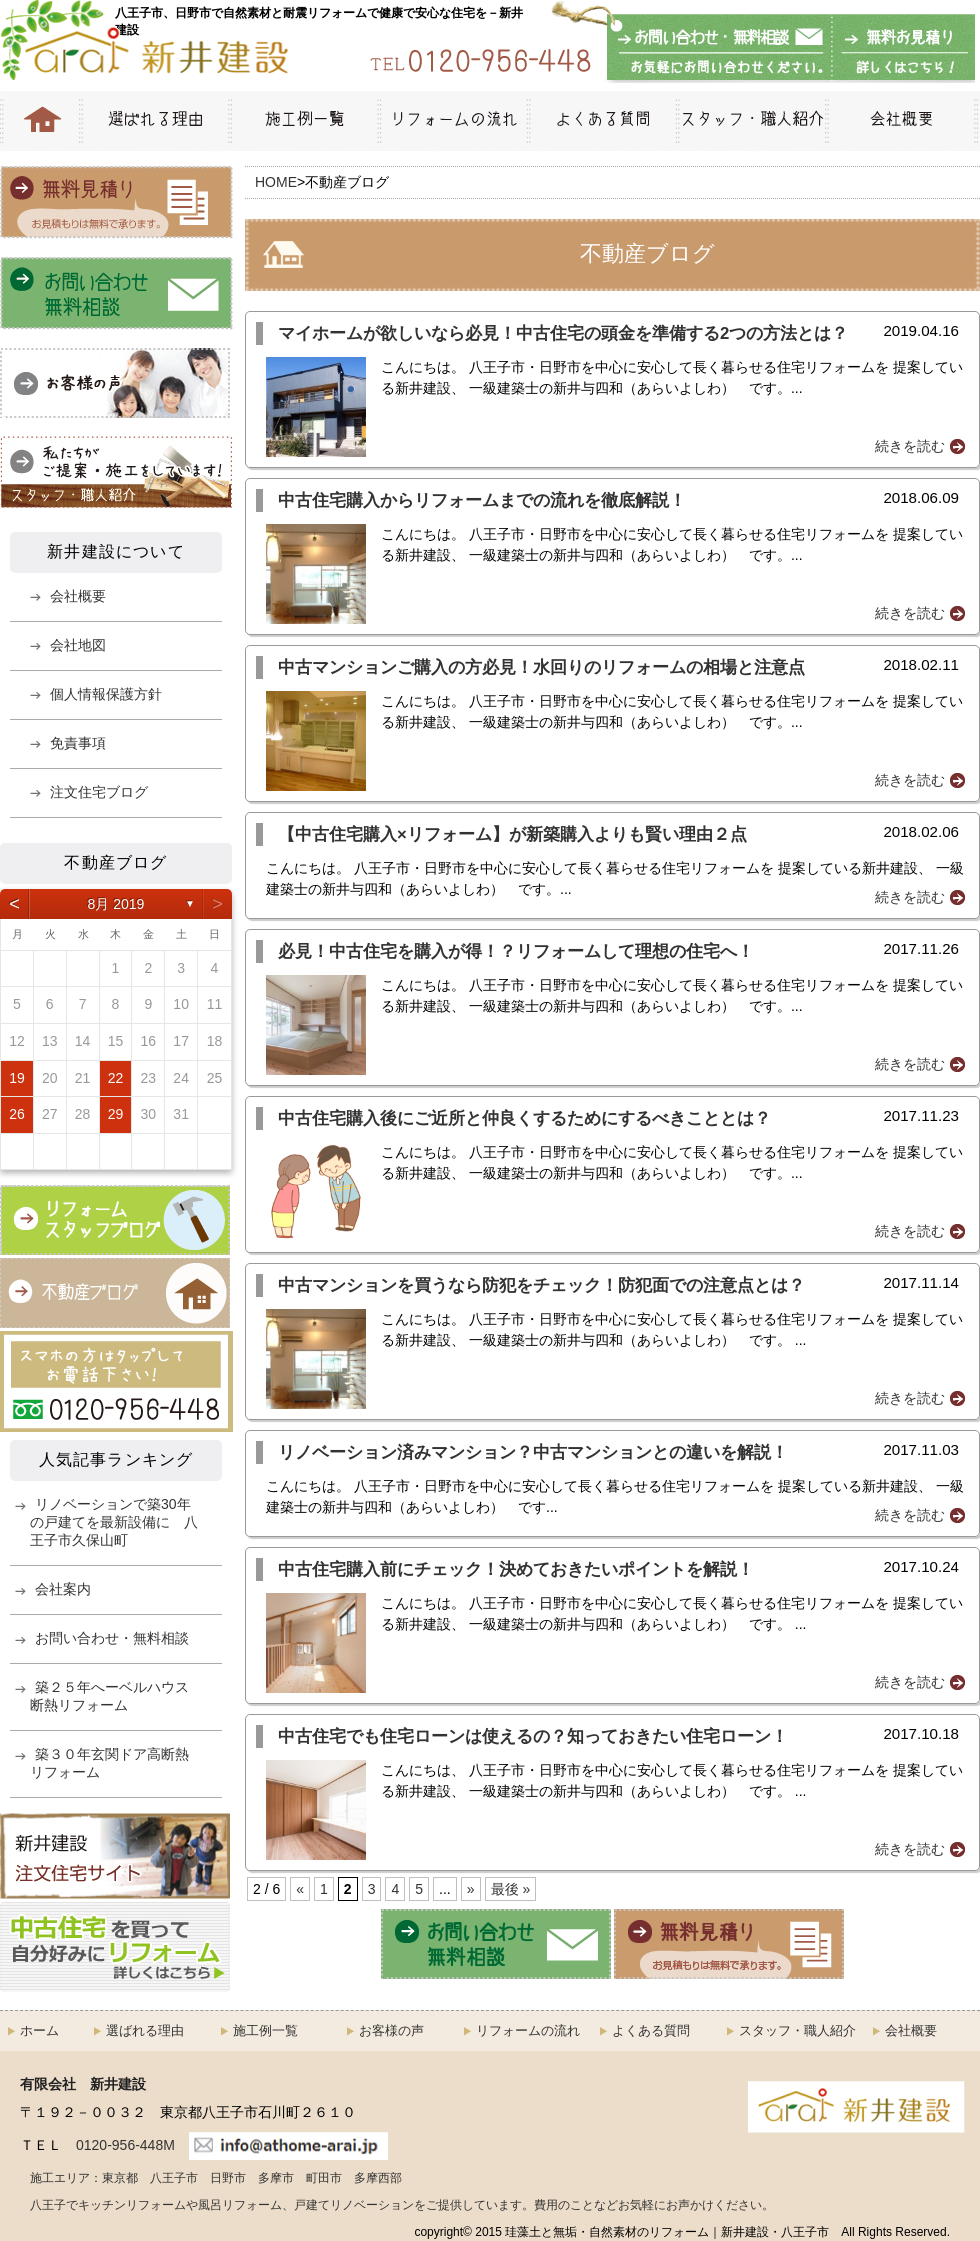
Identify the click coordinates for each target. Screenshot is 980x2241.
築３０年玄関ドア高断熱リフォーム (109, 1763)
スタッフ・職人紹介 (750, 121)
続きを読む (910, 446)
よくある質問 (601, 121)
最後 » (511, 1889)
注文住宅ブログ (99, 792)
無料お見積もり (900, 49)
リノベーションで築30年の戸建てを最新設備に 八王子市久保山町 (114, 1522)
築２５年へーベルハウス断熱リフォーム (109, 1696)
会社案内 (63, 1589)
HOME (39, 121)
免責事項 (78, 743)
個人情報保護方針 (106, 694)
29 (116, 1114)
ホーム (39, 2030)
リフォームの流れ (452, 121)
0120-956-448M (125, 2145)
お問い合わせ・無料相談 (720, 49)
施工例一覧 (303, 121)
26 (17, 1114)
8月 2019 (116, 904)
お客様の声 (391, 2030)
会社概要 (902, 121)
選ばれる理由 (154, 121)
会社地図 (78, 645)
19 (17, 1078)
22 (116, 1078)
